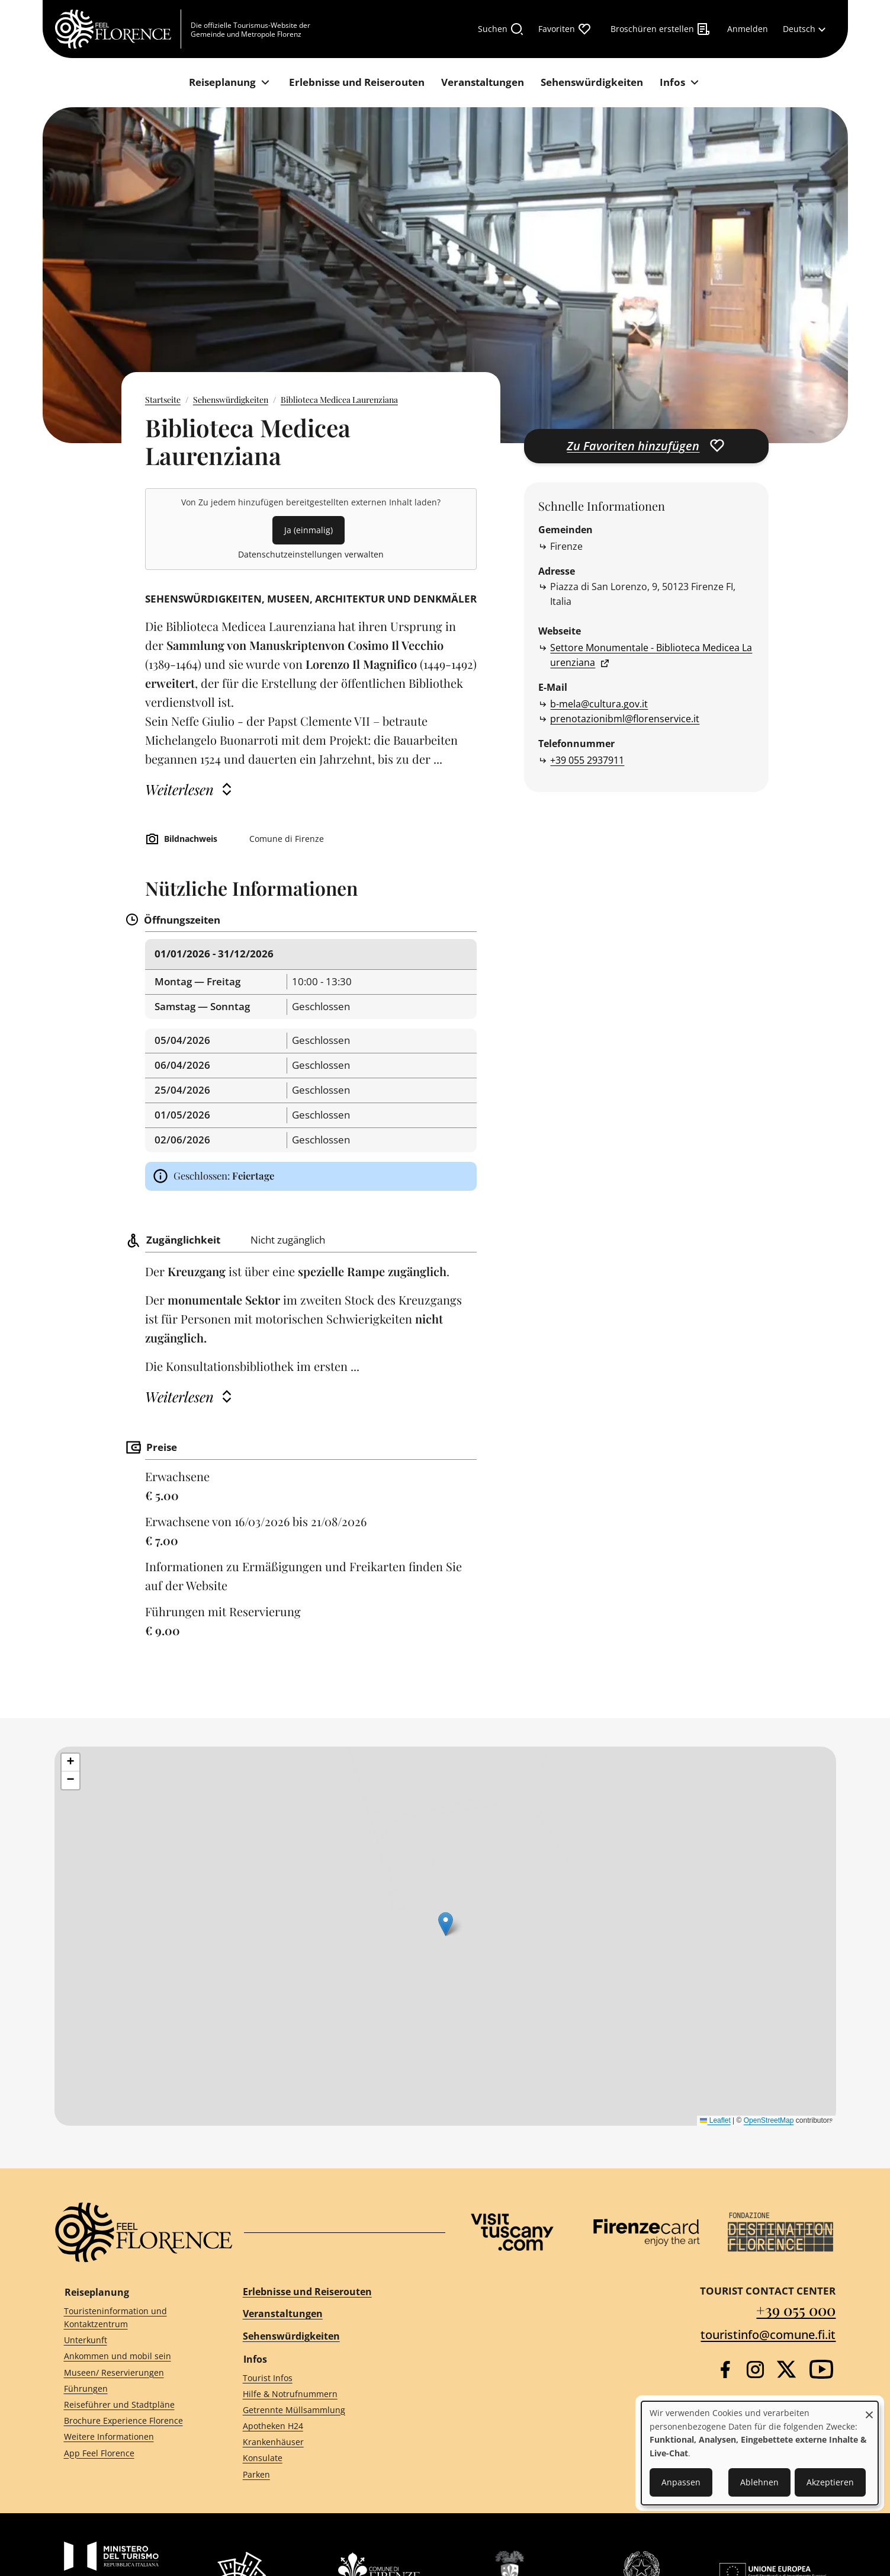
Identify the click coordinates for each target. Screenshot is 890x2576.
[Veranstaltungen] (482, 83)
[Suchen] (501, 29)
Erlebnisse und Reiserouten (307, 2291)
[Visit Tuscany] (512, 2232)
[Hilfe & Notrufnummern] (333, 2394)
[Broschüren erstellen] (660, 29)
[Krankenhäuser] (333, 2442)
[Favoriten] (565, 29)
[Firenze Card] (646, 2232)
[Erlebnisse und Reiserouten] (357, 83)
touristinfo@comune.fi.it (768, 2335)
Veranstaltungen (283, 2313)
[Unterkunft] (132, 2340)
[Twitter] (786, 2369)
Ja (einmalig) (308, 530)
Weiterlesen (179, 789)
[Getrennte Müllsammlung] (333, 2410)
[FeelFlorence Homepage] (117, 29)
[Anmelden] (747, 29)
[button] (70, 1762)
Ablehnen (759, 2482)
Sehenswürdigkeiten (230, 399)
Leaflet (715, 2120)
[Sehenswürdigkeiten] (592, 83)
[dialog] (759, 2453)
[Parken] (333, 2474)
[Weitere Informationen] (132, 2437)
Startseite (163, 399)
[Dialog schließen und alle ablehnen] (869, 2408)
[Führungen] (132, 2388)
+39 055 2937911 (587, 760)
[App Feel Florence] (132, 2453)
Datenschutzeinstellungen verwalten (311, 554)
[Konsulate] (333, 2458)
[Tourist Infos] (333, 2378)
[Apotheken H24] (333, 2426)
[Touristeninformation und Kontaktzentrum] (132, 2318)
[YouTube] (821, 2369)
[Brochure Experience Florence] (132, 2421)
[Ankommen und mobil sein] (132, 2356)
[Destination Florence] (780, 2232)
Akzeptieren (830, 2482)
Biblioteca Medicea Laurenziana (339, 399)
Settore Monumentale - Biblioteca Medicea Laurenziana (651, 655)
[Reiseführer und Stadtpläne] (132, 2405)
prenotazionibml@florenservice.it (624, 718)
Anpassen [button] (681, 2482)
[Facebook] (725, 2369)
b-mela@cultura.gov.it (599, 703)
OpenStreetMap (769, 2120)
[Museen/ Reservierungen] (132, 2372)
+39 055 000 (796, 2309)
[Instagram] (755, 2369)
